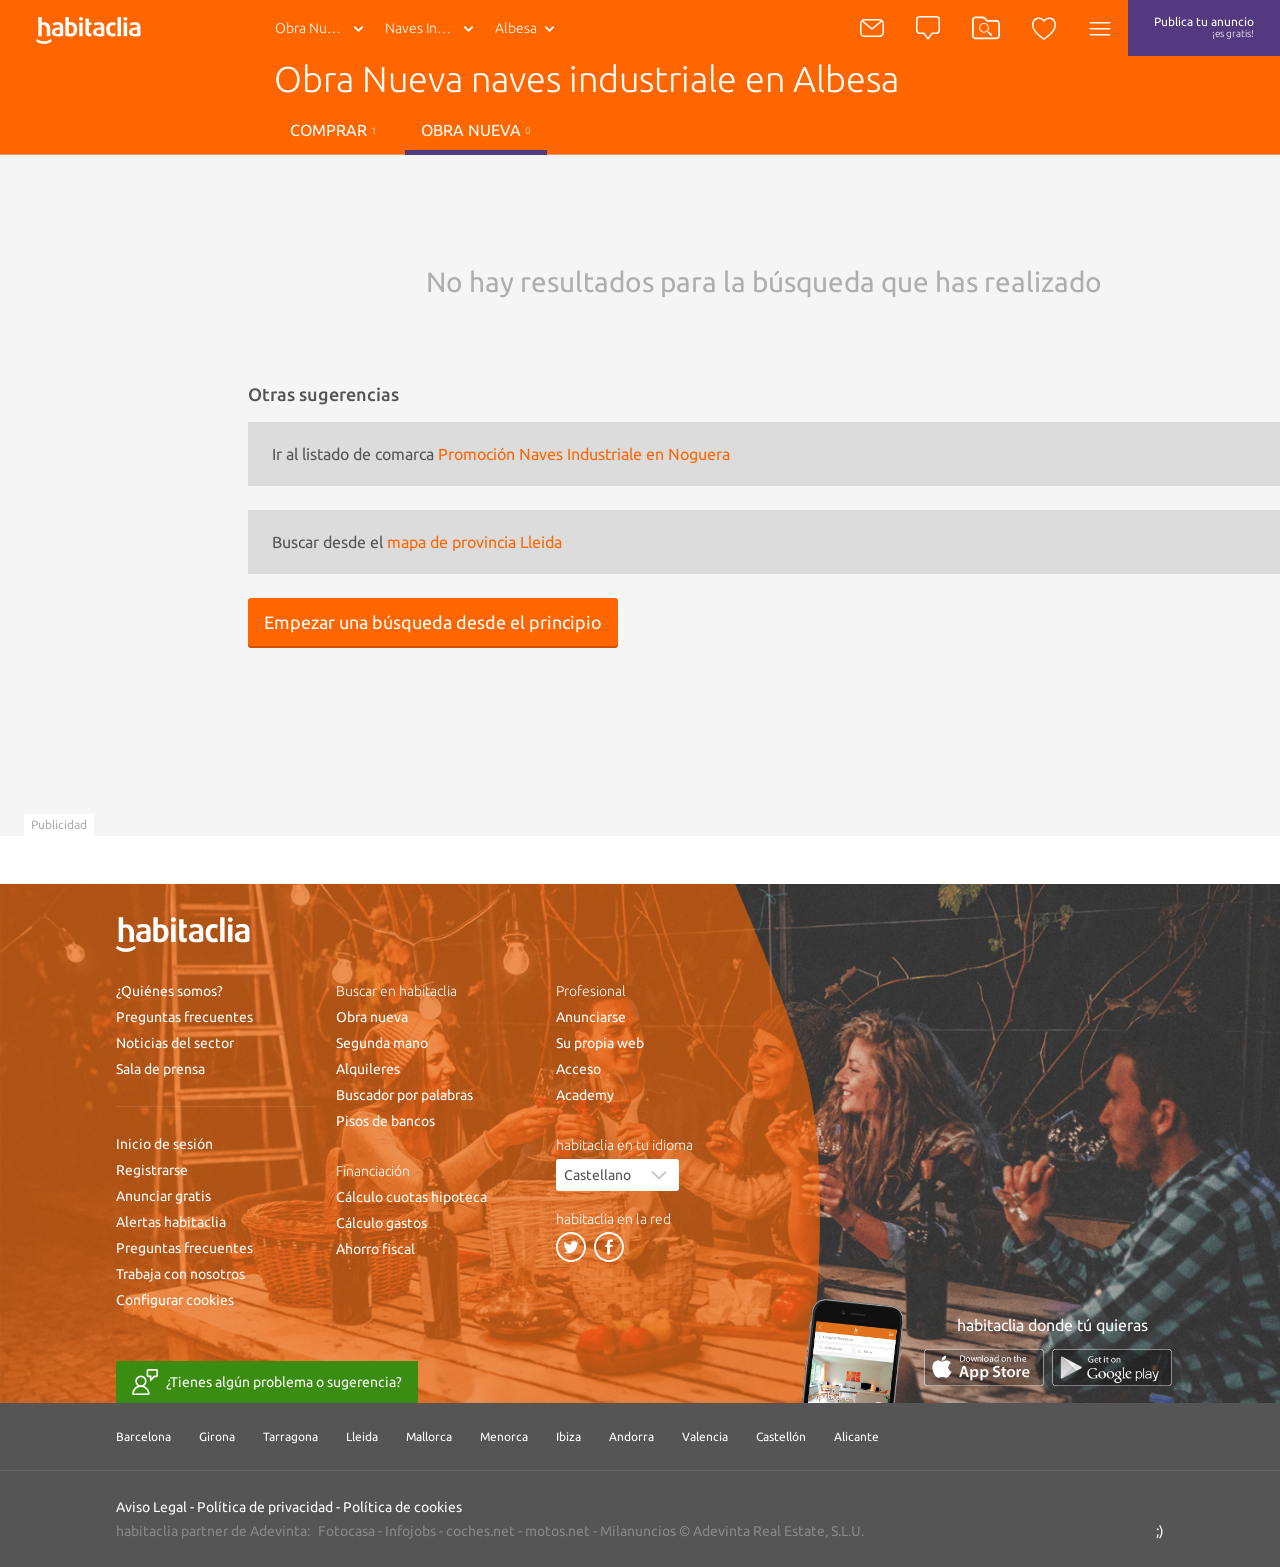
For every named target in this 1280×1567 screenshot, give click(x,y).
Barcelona (143, 1436)
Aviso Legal (151, 1507)
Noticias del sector (175, 1043)
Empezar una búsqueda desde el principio (433, 622)
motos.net (557, 1531)
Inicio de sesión (164, 1144)
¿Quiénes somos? (169, 991)
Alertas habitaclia (171, 1222)
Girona (217, 1436)
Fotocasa (346, 1531)
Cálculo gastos (381, 1223)
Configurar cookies (175, 1300)
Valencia (705, 1436)
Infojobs (410, 1531)
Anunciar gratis (163, 1196)
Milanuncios (638, 1531)
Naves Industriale (433, 28)
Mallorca (429, 1436)
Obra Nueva (312, 28)
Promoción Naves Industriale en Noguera (584, 454)
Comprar (333, 130)
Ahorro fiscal (375, 1249)
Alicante (856, 1436)
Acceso (578, 1069)
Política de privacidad (265, 1507)
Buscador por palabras (404, 1095)
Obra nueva (476, 130)
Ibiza (568, 1436)
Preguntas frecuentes (184, 1017)
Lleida (362, 1436)
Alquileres (368, 1069)
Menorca (504, 1436)
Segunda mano (382, 1043)
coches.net (480, 1531)
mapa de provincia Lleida (474, 542)
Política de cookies (402, 1507)
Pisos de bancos (385, 1121)
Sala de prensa (160, 1069)
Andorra (631, 1436)
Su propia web (600, 1043)
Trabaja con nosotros (180, 1274)
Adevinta (278, 1531)
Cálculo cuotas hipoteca (411, 1197)
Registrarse (152, 1170)
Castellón (781, 1436)
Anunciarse (591, 1017)
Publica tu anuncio (1204, 27)
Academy (585, 1095)
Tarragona (290, 1436)
